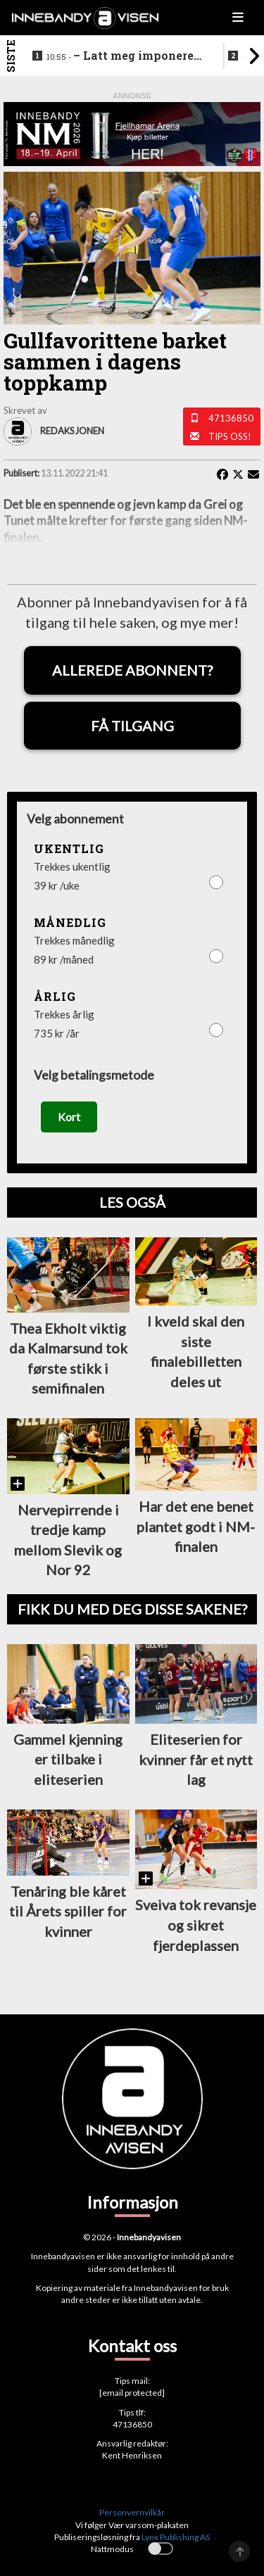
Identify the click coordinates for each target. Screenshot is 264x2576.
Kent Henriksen (132, 2455)
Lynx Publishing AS (176, 2537)
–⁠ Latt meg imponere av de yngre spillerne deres (124, 56)
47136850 (230, 418)
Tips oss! (229, 436)
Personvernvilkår (132, 2512)
